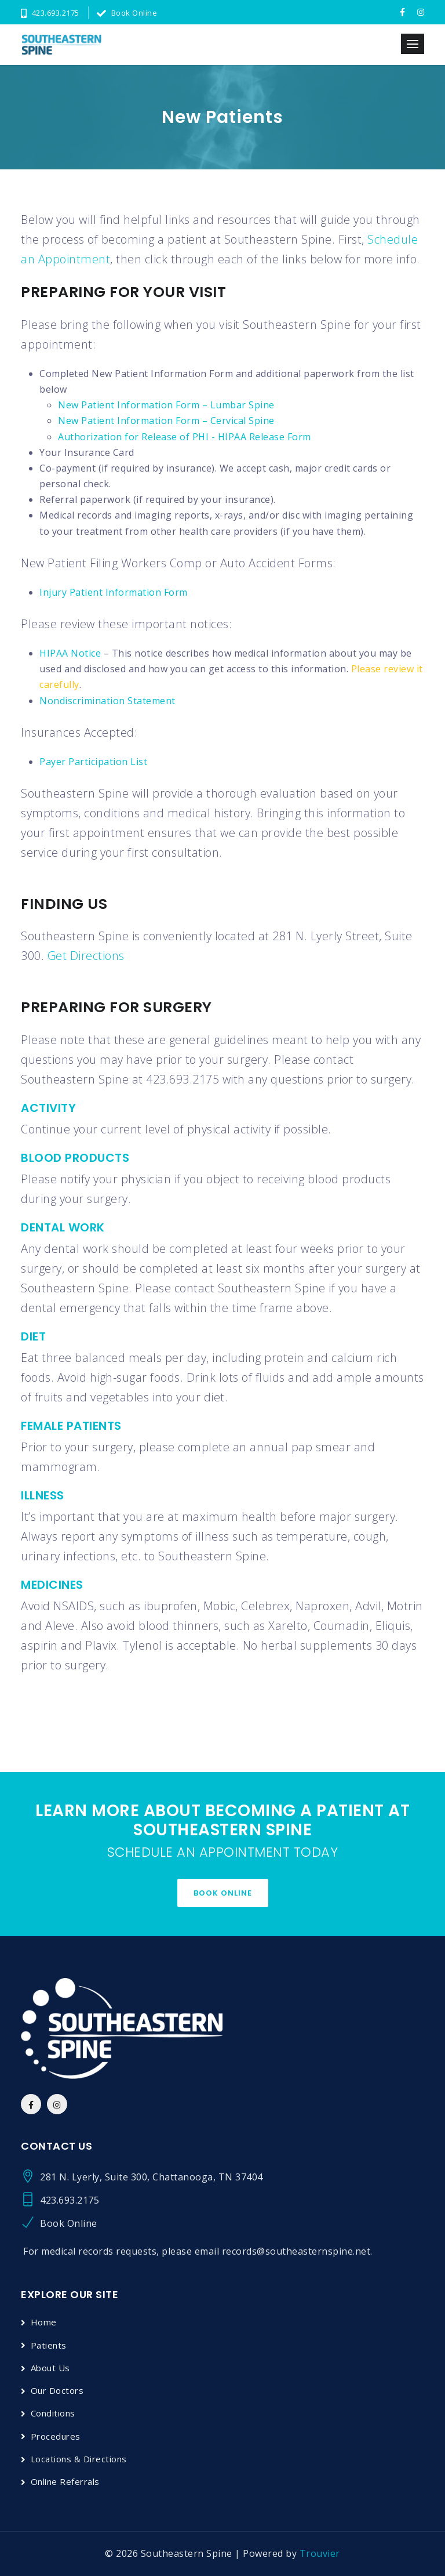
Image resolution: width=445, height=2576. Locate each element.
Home (44, 2322)
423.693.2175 (50, 13)
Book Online (127, 13)
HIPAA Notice (70, 653)
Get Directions (86, 955)
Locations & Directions (79, 2459)
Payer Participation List (93, 761)
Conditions (53, 2413)
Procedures (56, 2436)
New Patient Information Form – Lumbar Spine (166, 404)
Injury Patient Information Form (113, 592)
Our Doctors (57, 2390)
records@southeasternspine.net (296, 2251)
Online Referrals (65, 2481)
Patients (49, 2345)
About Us (50, 2368)
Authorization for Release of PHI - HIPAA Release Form (184, 436)
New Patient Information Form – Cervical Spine (166, 420)
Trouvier (320, 2553)
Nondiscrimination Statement (107, 700)
